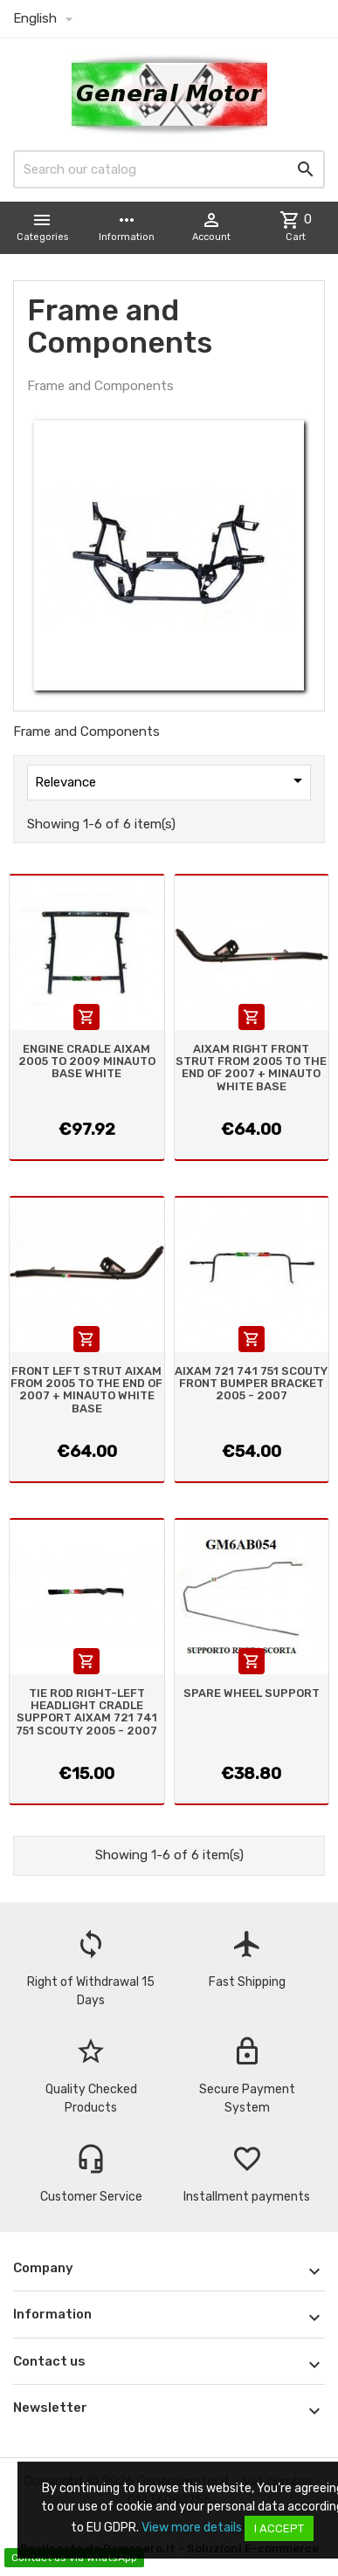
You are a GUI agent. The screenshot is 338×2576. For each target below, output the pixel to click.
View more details (191, 2527)
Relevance (171, 780)
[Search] (169, 169)
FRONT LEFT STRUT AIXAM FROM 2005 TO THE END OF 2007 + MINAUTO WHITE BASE (86, 1389)
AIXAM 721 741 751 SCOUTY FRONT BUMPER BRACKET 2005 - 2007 (251, 1383)
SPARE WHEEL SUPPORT (251, 1693)
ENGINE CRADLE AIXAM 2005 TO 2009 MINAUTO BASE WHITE (86, 1061)
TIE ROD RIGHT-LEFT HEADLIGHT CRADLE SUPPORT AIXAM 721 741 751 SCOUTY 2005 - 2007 (86, 1711)
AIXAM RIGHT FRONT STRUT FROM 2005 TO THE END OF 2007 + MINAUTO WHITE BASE (251, 1067)
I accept (279, 2528)
